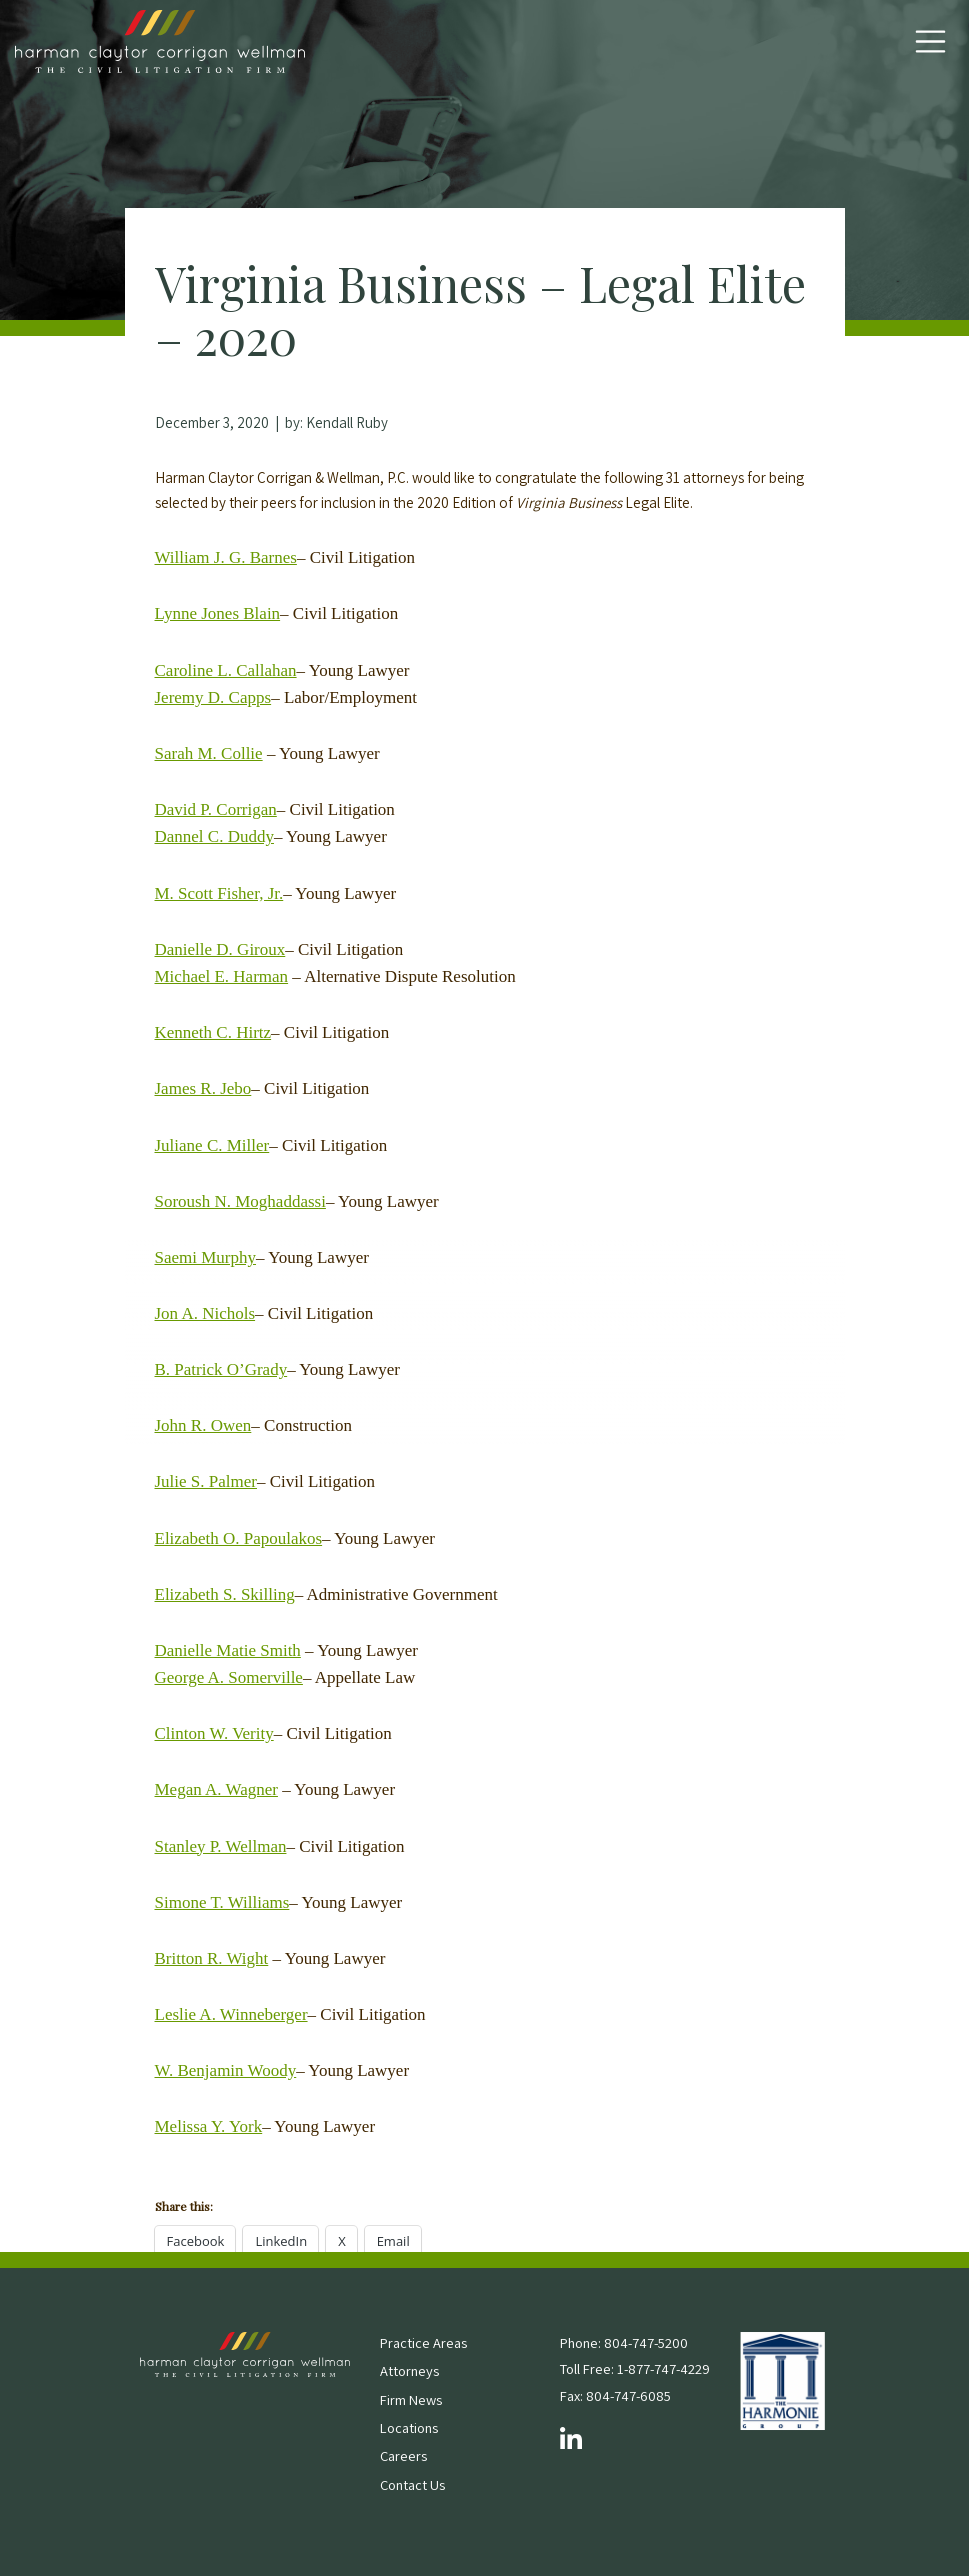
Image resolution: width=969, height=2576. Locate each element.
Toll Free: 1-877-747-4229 (635, 2368)
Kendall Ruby (347, 422)
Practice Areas (423, 2342)
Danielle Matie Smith (228, 1650)
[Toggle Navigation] (930, 41)
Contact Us (412, 2484)
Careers (403, 2455)
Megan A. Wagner (216, 1789)
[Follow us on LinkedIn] (571, 2440)
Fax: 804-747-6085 (615, 2395)
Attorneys (409, 2370)
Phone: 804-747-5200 (624, 2342)
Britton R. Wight (212, 1958)
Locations (409, 2427)
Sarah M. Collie (209, 753)
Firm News (411, 2399)
